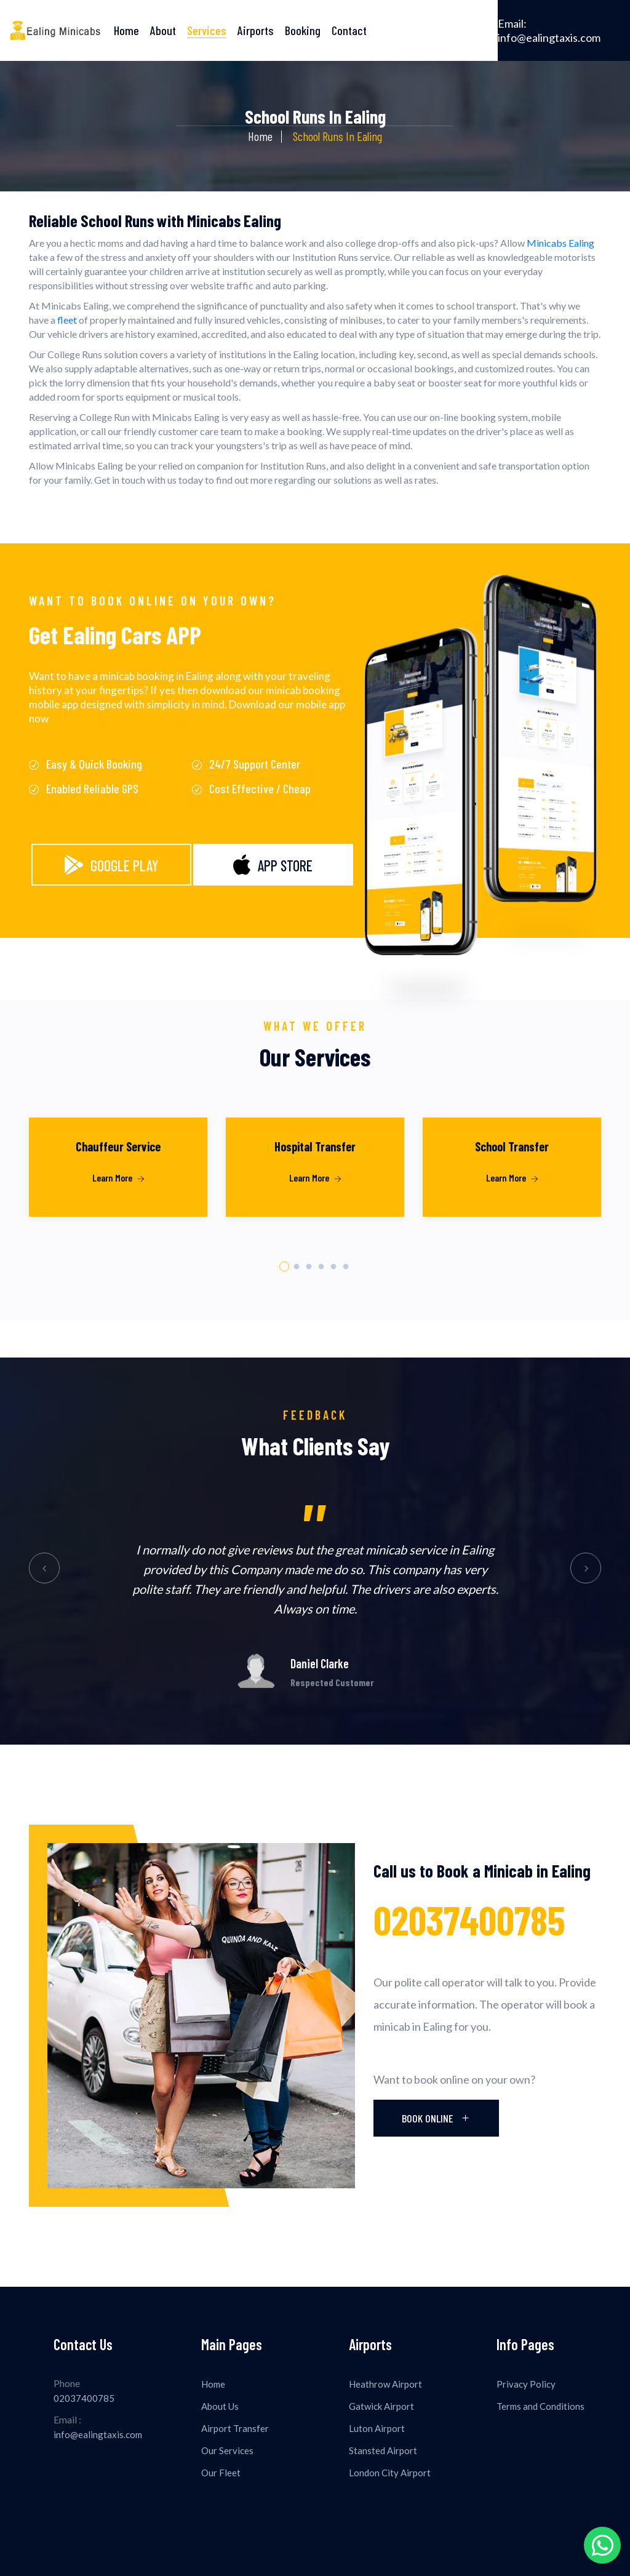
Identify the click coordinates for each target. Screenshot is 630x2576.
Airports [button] (255, 30)
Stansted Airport (383, 2450)
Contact (349, 30)
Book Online (436, 2118)
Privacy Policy (526, 2384)
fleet (67, 320)
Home (126, 30)
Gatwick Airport (381, 2406)
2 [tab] (297, 1267)
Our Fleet (221, 2472)
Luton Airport (377, 2428)
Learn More (118, 1177)
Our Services (227, 2450)
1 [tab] (284, 1266)
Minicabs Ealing (560, 243)
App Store (273, 864)
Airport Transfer (235, 2428)
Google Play (111, 864)
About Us (220, 2406)
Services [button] (206, 30)
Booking (303, 30)
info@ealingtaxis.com (549, 30)
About (163, 30)
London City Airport (390, 2472)
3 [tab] (309, 1267)
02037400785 (469, 1920)
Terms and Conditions (540, 2406)
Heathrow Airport (385, 2384)
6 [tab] (346, 1267)
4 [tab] (321, 1267)
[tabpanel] (118, 1183)
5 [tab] (334, 1267)
